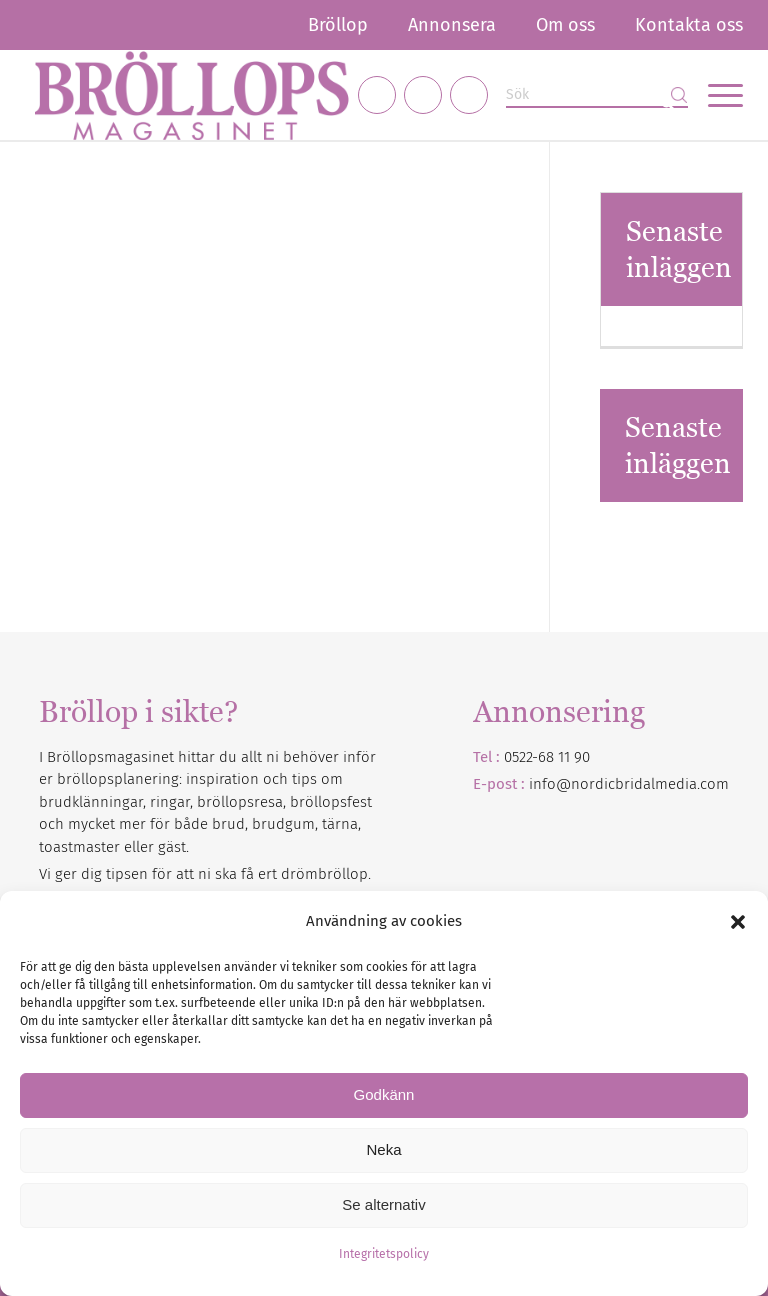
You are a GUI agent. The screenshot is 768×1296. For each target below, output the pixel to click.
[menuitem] (338, 25)
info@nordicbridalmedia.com (629, 784)
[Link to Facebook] (377, 95)
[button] (738, 922)
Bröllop (338, 25)
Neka (383, 1149)
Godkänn (384, 1094)
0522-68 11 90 (547, 757)
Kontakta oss (689, 25)
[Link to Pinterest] (469, 95)
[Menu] (715, 95)
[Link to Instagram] (423, 95)
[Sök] (597, 95)
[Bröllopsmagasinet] (191, 95)
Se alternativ (383, 1204)
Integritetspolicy (384, 1254)
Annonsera (452, 25)
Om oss (565, 25)
